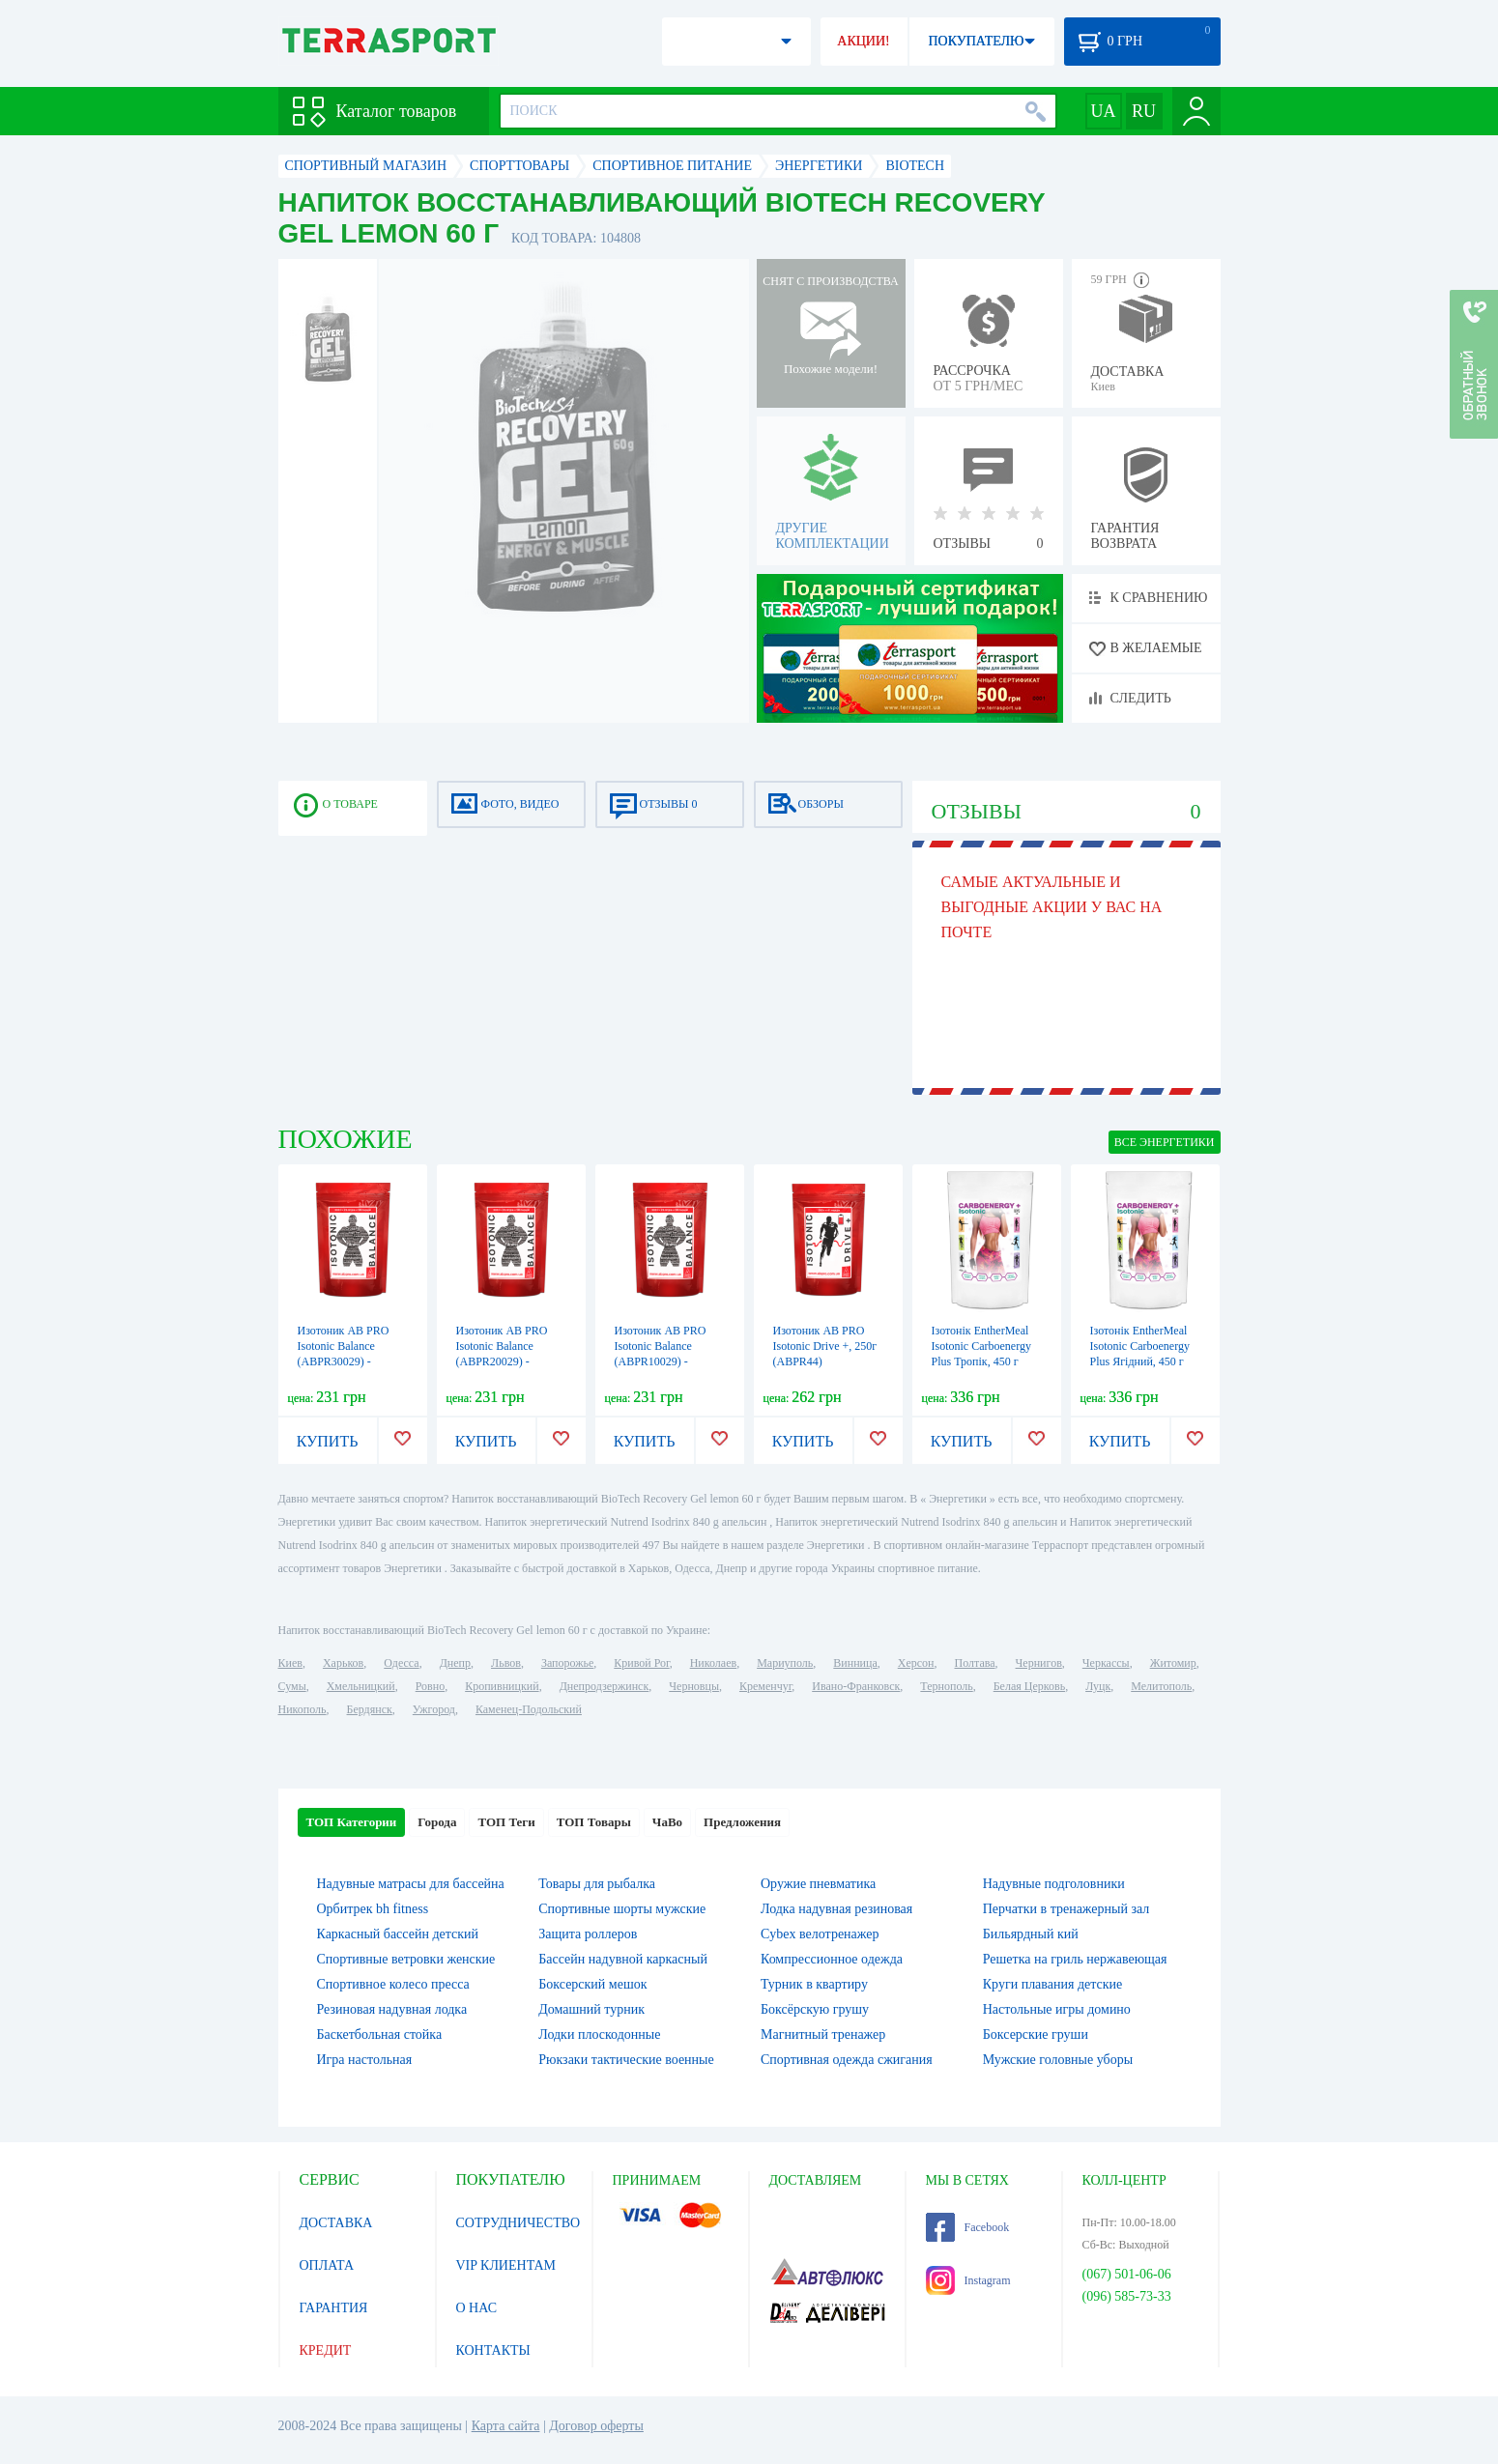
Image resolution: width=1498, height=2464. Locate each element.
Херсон (916, 1663)
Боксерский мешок (592, 1984)
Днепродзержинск (604, 1686)
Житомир (1173, 1663)
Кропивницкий (501, 1686)
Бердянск (369, 1709)
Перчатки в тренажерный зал (1066, 1909)
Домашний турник (591, 2009)
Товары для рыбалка (596, 1884)
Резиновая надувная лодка (392, 2009)
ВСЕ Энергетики (1164, 1142)
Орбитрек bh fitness (373, 1909)
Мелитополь (1161, 1686)
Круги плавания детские (1053, 1984)
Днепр (455, 1663)
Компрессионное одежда (832, 1959)
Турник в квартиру (814, 1984)
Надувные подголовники (1054, 1884)
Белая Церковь (1029, 1686)
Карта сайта (506, 2426)
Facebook (968, 2227)
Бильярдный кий (1031, 1934)
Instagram (968, 2280)
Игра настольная (365, 2059)
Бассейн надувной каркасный (622, 1959)
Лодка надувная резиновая (836, 1909)
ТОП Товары (594, 1822)
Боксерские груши (1035, 2034)
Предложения (742, 1822)
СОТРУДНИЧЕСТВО (518, 2223)
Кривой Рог (641, 1663)
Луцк (1097, 1686)
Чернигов (1039, 1663)
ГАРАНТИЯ (334, 2308)
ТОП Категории (351, 1822)
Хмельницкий (361, 1686)
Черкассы (1106, 1663)
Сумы (292, 1686)
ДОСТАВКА (336, 2223)
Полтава (975, 1663)
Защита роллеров (587, 1934)
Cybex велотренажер (820, 1934)
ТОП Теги (505, 1822)
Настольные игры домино (1057, 2009)
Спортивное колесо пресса (393, 1984)
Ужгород (434, 1709)
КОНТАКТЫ (493, 2350)
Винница (855, 1663)
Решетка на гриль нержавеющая (1075, 1959)
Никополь (302, 1709)
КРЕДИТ (326, 2350)
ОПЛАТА (327, 2265)
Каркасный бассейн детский (398, 1934)
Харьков (343, 1663)
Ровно (430, 1686)
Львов (506, 1663)
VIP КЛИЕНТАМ (506, 2265)
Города (437, 1822)
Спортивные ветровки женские (406, 1959)
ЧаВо (667, 1822)
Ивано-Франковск (856, 1686)
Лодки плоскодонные (599, 2034)
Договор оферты (596, 2426)
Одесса (401, 1663)
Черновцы (694, 1686)
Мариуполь (785, 1663)
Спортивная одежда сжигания (847, 2059)
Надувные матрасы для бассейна (410, 1884)
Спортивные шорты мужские (622, 1909)
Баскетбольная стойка (380, 2034)
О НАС (476, 2308)
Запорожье (567, 1663)
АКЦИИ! (863, 41)
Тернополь (946, 1686)
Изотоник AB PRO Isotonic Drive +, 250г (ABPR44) (825, 1346)
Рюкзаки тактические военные (625, 2059)
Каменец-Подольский (528, 1709)
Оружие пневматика (818, 1884)
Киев (290, 1663)
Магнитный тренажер (823, 2034)
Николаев (713, 1663)
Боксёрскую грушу (815, 2009)
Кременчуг (765, 1686)
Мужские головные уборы (1058, 2059)
